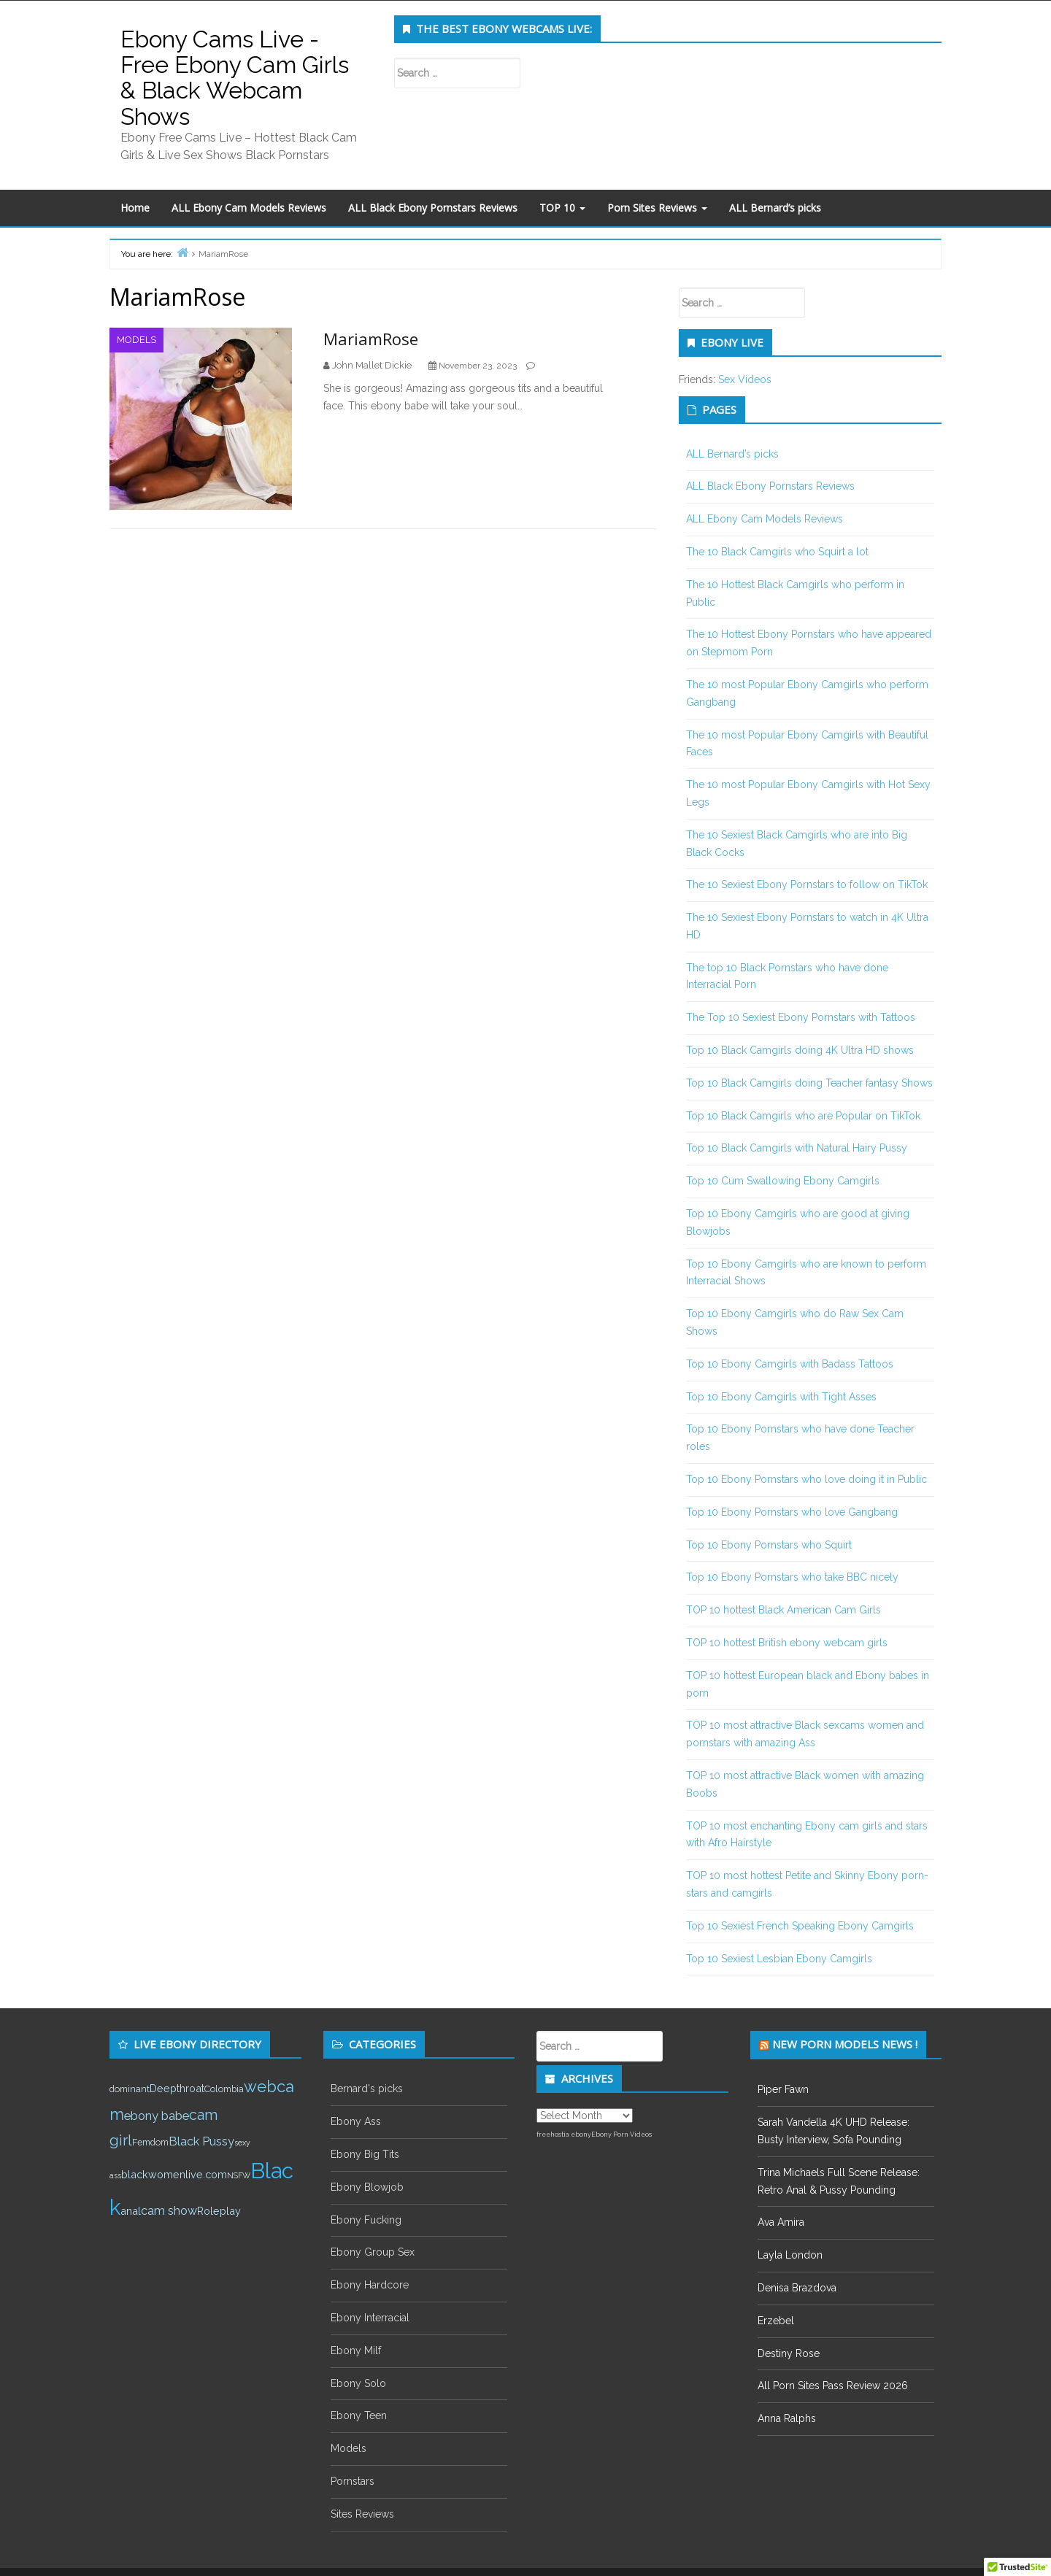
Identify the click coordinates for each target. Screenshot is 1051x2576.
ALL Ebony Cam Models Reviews (249, 208)
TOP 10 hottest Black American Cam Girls (783, 1610)
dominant (129, 2088)
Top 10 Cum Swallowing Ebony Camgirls (782, 1181)
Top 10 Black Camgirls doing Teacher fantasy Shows (809, 1083)
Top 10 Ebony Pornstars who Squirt (769, 1545)
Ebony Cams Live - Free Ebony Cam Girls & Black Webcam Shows (234, 78)
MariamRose (370, 339)
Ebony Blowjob (367, 2187)
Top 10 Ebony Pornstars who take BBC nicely (792, 1577)
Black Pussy (201, 2141)
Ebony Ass (356, 2121)
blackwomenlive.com (174, 2174)
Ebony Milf (356, 2350)
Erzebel (776, 2320)
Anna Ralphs (787, 2418)
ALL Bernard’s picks (775, 208)
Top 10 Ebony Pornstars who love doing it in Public (806, 1479)
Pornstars (352, 2481)
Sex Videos (744, 379)
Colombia (224, 2088)
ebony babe (156, 2116)
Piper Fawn (783, 2089)
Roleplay (219, 2211)
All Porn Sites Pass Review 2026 (833, 2385)
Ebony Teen (359, 2415)
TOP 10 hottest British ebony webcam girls (787, 1642)
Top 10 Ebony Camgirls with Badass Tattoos (789, 1364)
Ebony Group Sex (373, 2252)
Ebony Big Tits (365, 2154)
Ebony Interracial (370, 2318)
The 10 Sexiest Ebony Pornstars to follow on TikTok (807, 884)
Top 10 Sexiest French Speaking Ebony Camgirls (800, 1926)
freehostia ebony (563, 2134)
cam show (169, 2211)
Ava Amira (781, 2222)
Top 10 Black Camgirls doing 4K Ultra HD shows (800, 1050)
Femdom (150, 2142)
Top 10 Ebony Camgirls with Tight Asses (781, 1397)
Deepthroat (177, 2088)
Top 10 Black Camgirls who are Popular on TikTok (803, 1116)
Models (136, 339)
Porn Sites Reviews (657, 208)
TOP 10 (562, 208)
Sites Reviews (362, 2514)
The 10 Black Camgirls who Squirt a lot (777, 552)
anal (130, 2211)
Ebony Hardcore (370, 2285)
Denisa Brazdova (797, 2288)
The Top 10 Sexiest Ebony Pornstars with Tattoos (800, 1017)
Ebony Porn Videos (621, 2134)
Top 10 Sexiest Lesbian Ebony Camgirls (779, 1958)
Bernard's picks (367, 2088)
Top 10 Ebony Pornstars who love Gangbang (792, 1512)
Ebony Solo (358, 2383)
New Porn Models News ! (844, 2044)
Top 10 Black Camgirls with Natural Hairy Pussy (796, 1148)
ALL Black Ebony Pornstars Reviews (432, 208)
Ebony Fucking (366, 2220)
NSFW (238, 2175)
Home (135, 208)
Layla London (790, 2255)
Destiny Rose (789, 2353)
